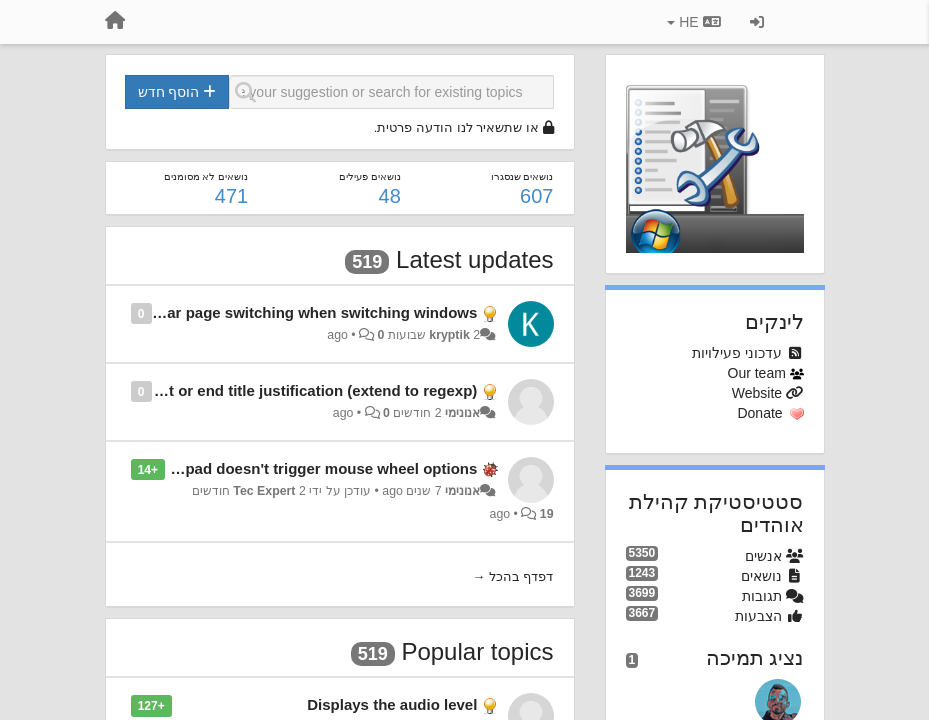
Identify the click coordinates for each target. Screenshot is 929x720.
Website (757, 393)
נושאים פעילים (370, 176)
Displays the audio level (392, 704)
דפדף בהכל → (512, 576)
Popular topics (477, 651)
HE (693, 22)
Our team (757, 373)
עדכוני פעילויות (737, 353)
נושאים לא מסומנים (206, 176)
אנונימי (462, 413)
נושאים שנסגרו (522, 176)
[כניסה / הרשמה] (757, 22)
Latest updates (474, 259)
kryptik (449, 335)
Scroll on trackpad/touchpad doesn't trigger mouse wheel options (244, 468)
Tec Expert (264, 491)
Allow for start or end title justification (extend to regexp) (275, 390)
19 (547, 514)
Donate (759, 413)
